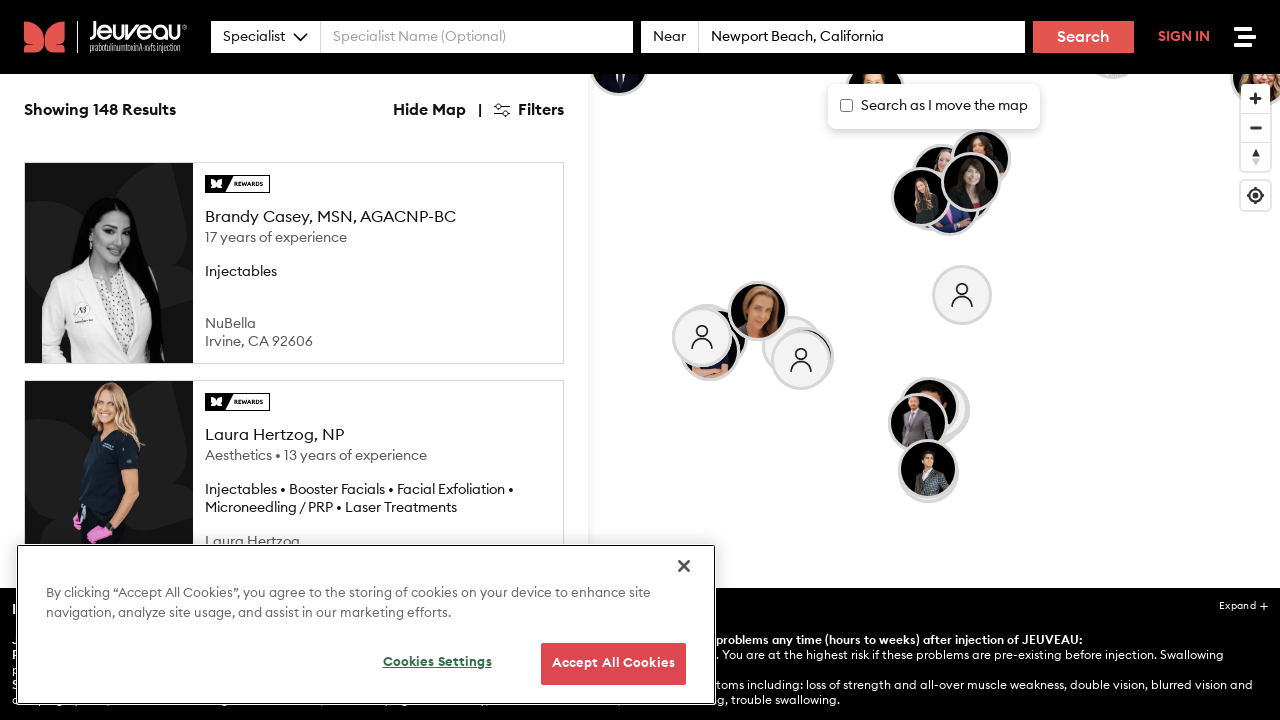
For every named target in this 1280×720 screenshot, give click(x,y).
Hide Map (429, 110)
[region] (366, 637)
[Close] (684, 579)
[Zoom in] (1255, 98)
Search (1083, 37)
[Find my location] (1255, 195)
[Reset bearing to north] (1255, 156)
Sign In (1184, 37)
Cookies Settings (437, 675)
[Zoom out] (1255, 127)
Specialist (265, 37)
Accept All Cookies (613, 676)
